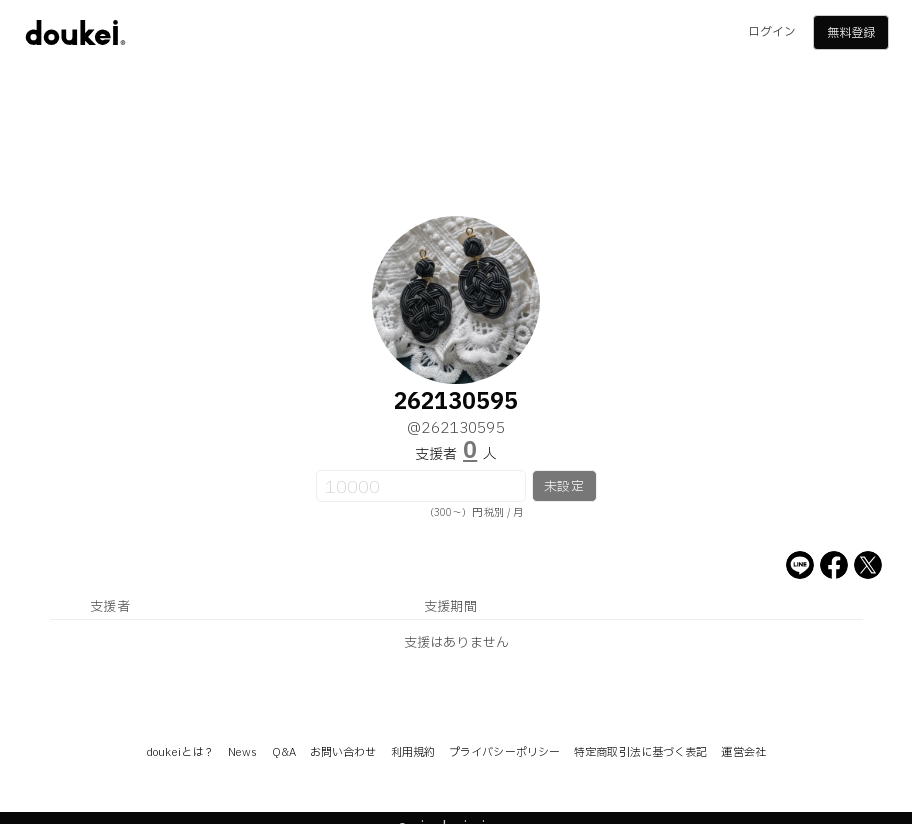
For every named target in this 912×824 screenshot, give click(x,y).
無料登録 (851, 33)
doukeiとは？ (180, 752)
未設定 (563, 487)
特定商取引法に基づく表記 (640, 752)
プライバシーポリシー (504, 752)
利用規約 (413, 752)
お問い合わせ (343, 752)
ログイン (772, 32)
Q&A (284, 752)
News (242, 752)
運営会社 (743, 752)
